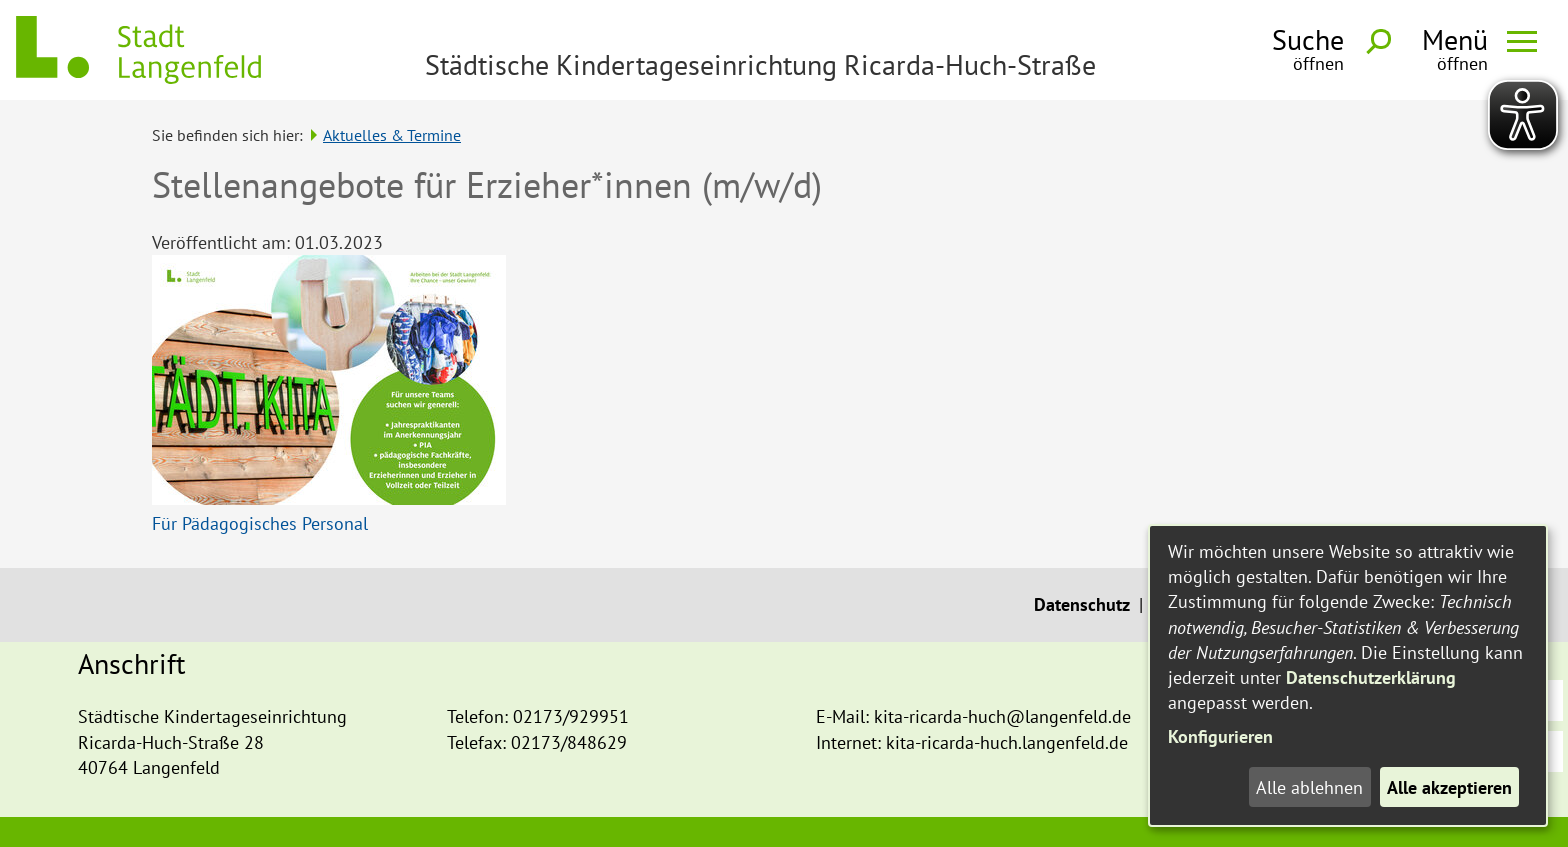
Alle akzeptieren (1449, 787)
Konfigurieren (1220, 736)
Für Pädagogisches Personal (260, 523)
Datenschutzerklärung (1371, 677)
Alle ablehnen (1309, 787)
